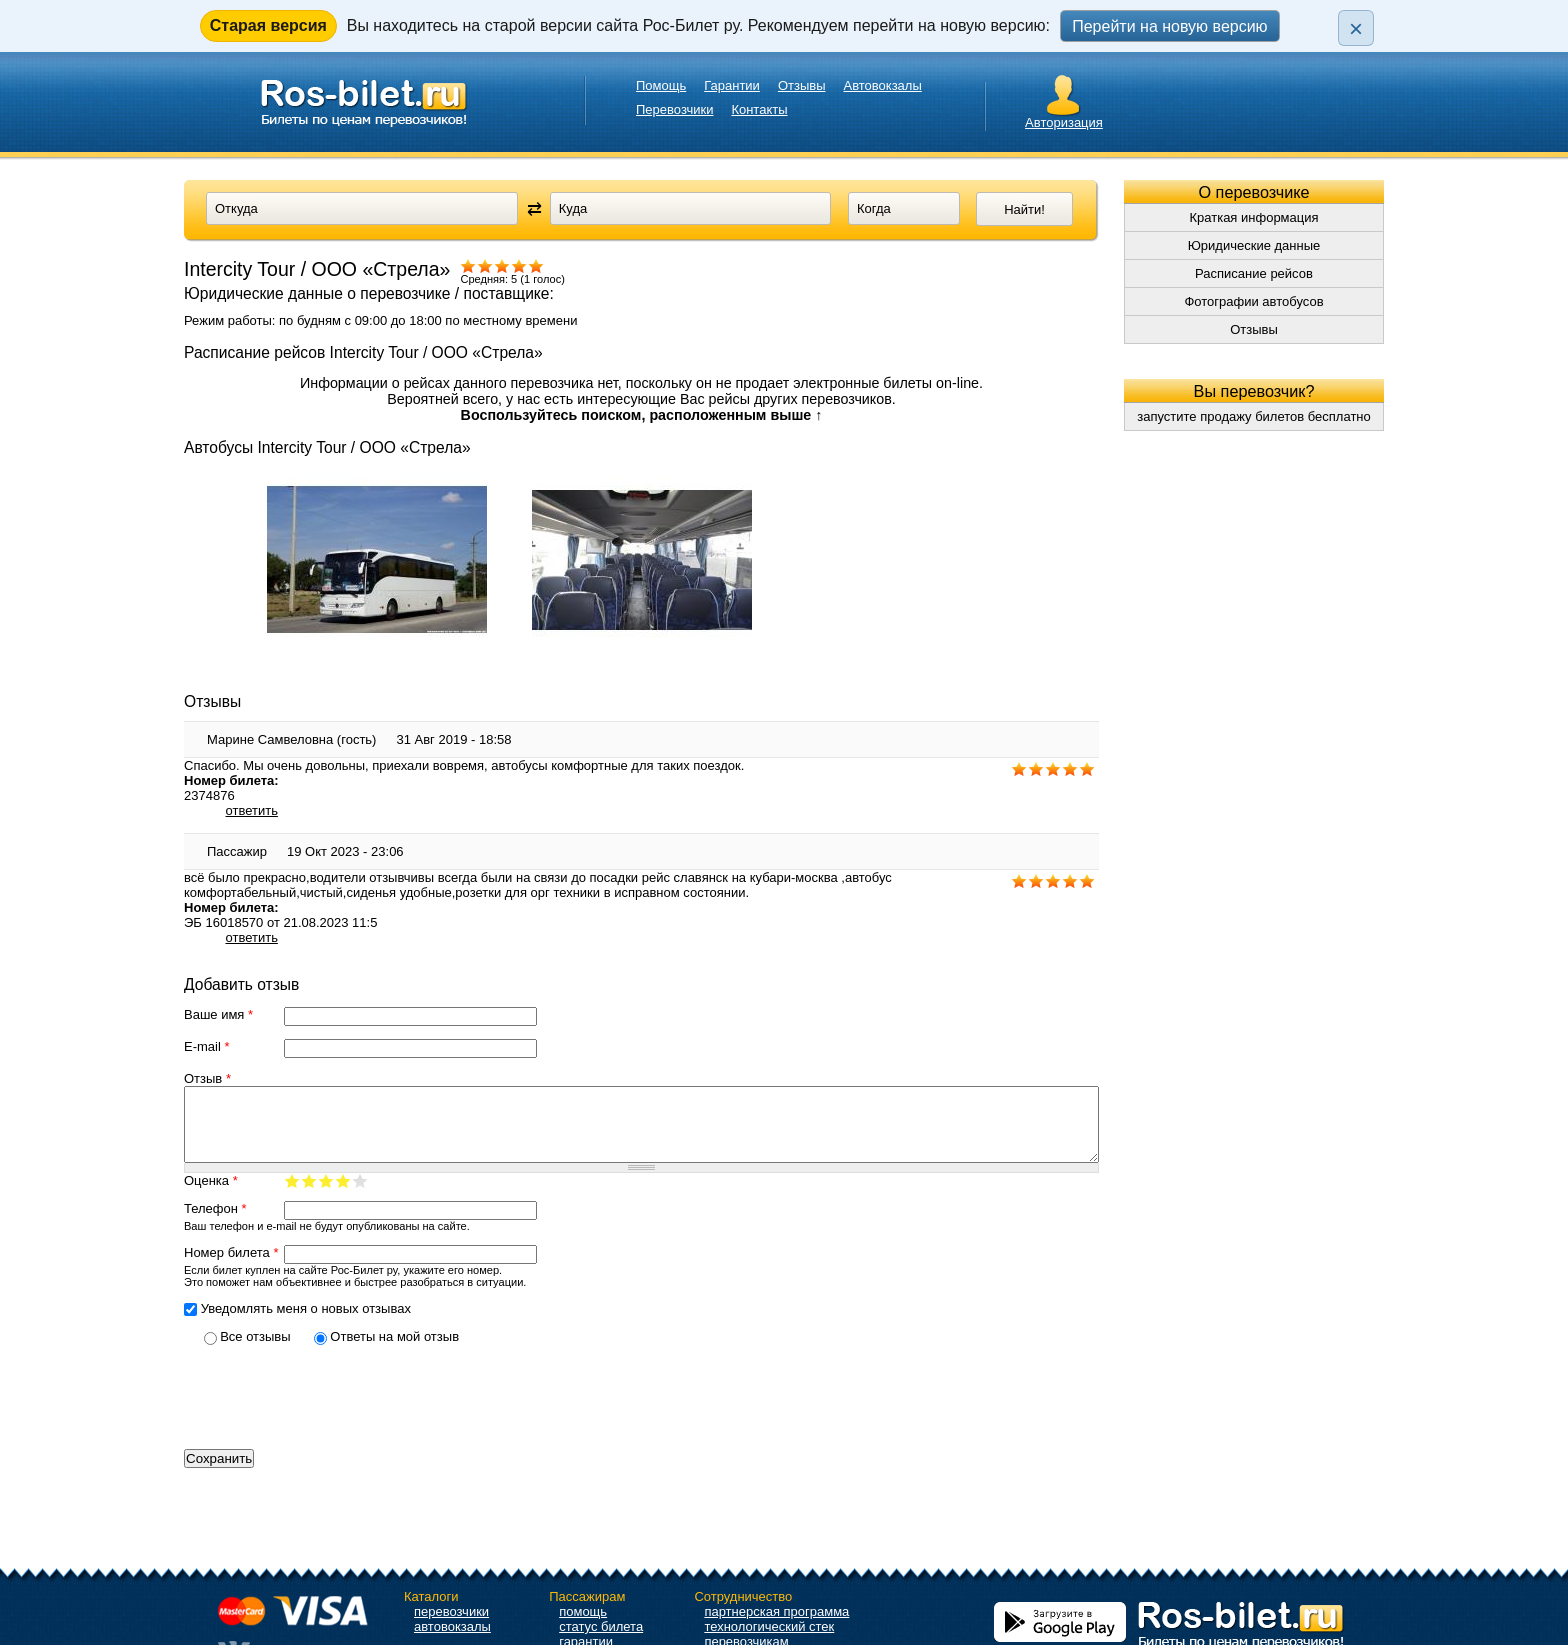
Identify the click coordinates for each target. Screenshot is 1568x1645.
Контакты (759, 109)
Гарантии (732, 85)
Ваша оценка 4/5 (343, 1195)
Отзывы (802, 85)
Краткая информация (1253, 217)
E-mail (207, 1046)
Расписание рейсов (1254, 273)
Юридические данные (1254, 245)
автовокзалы (452, 1626)
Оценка (211, 1195)
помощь (583, 1611)
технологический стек (769, 1626)
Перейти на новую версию (1169, 26)
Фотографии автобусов (1253, 301)
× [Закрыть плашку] (1356, 28)
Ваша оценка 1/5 (292, 1195)
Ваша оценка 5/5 (360, 1195)
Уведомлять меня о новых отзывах (306, 1323)
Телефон (215, 1223)
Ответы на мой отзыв (394, 1351)
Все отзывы (257, 1351)
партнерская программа (776, 1611)
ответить (252, 810)
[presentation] (336, 1412)
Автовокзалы (883, 85)
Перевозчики (674, 109)
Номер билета (231, 1267)
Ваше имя (218, 1014)
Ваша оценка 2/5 (309, 1195)
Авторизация (1064, 122)
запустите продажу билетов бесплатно (1254, 416)
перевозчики (451, 1611)
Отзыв (207, 1078)
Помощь (661, 85)
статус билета (601, 1626)
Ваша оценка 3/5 (326, 1195)
